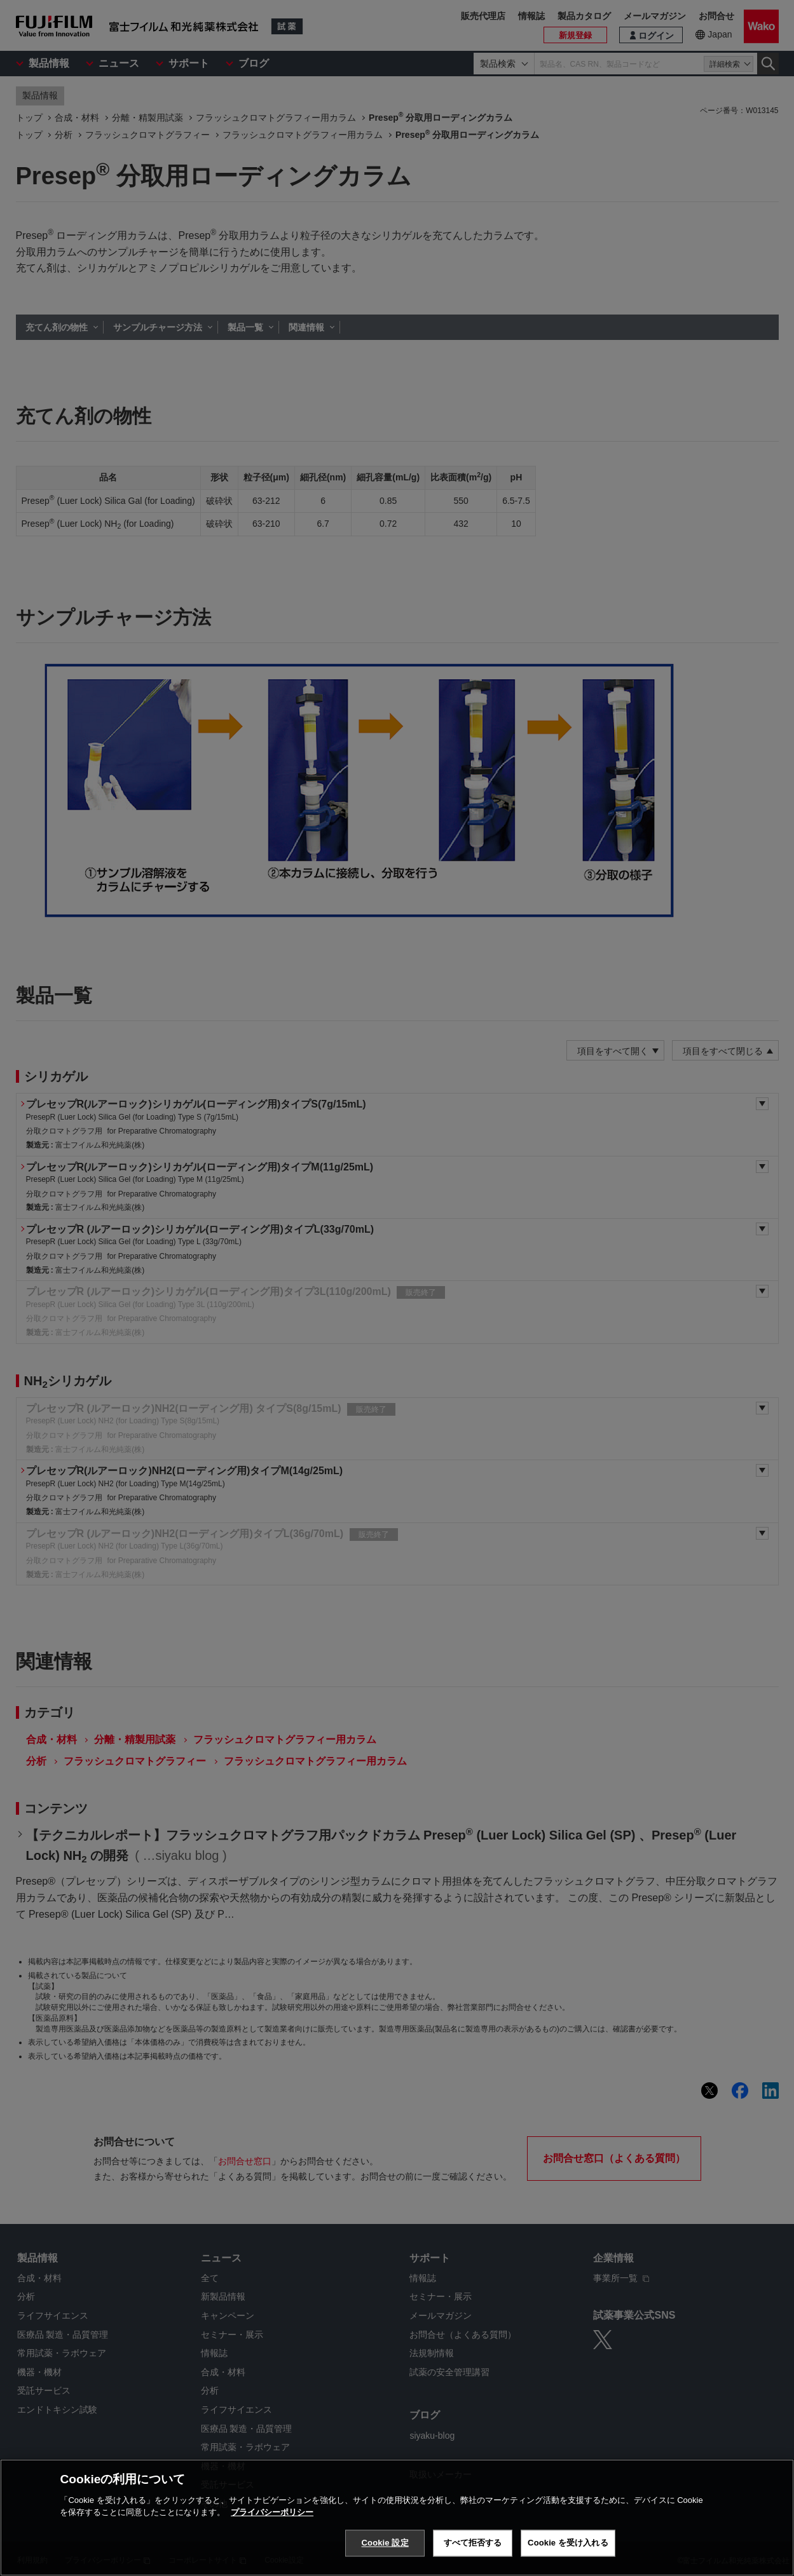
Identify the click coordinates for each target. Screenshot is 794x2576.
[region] (397, 2517)
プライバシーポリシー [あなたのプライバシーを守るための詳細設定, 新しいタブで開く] (272, 2512)
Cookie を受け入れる (568, 2542)
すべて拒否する (473, 2542)
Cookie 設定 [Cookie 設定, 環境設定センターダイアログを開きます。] (385, 2542)
